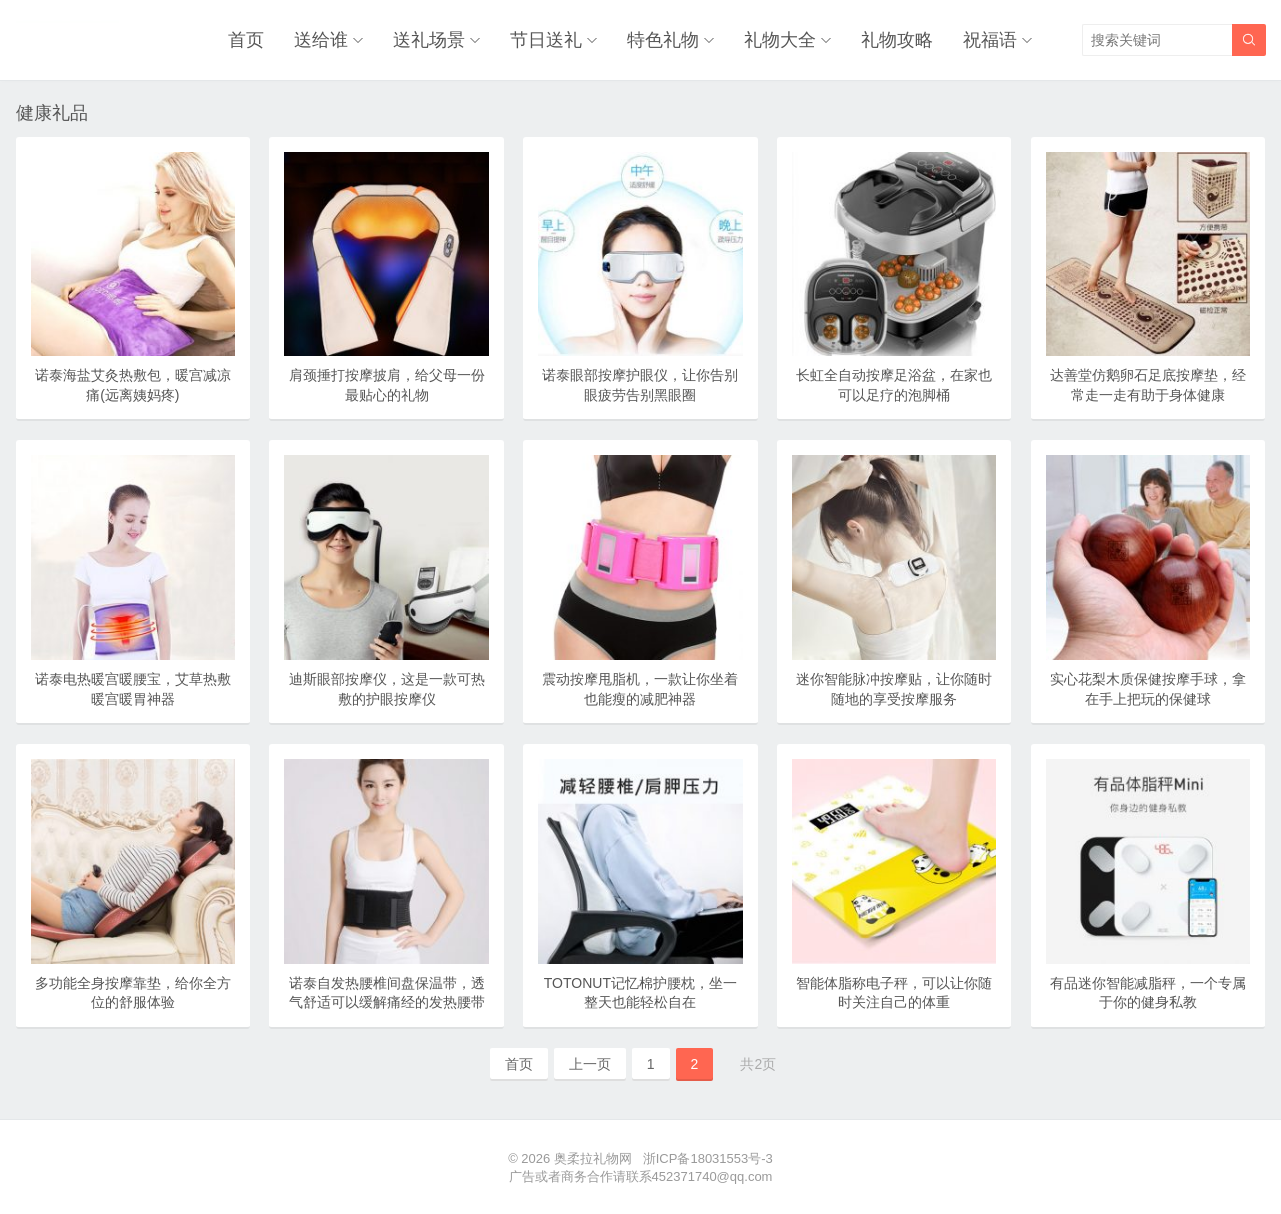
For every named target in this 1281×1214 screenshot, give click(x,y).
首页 (246, 40)
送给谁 (321, 40)
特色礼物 (663, 40)
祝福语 (990, 40)
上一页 (590, 1064)
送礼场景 (429, 40)
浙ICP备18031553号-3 (708, 1158)
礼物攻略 (897, 40)
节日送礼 (546, 40)
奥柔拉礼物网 (593, 1158)
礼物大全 (780, 40)
